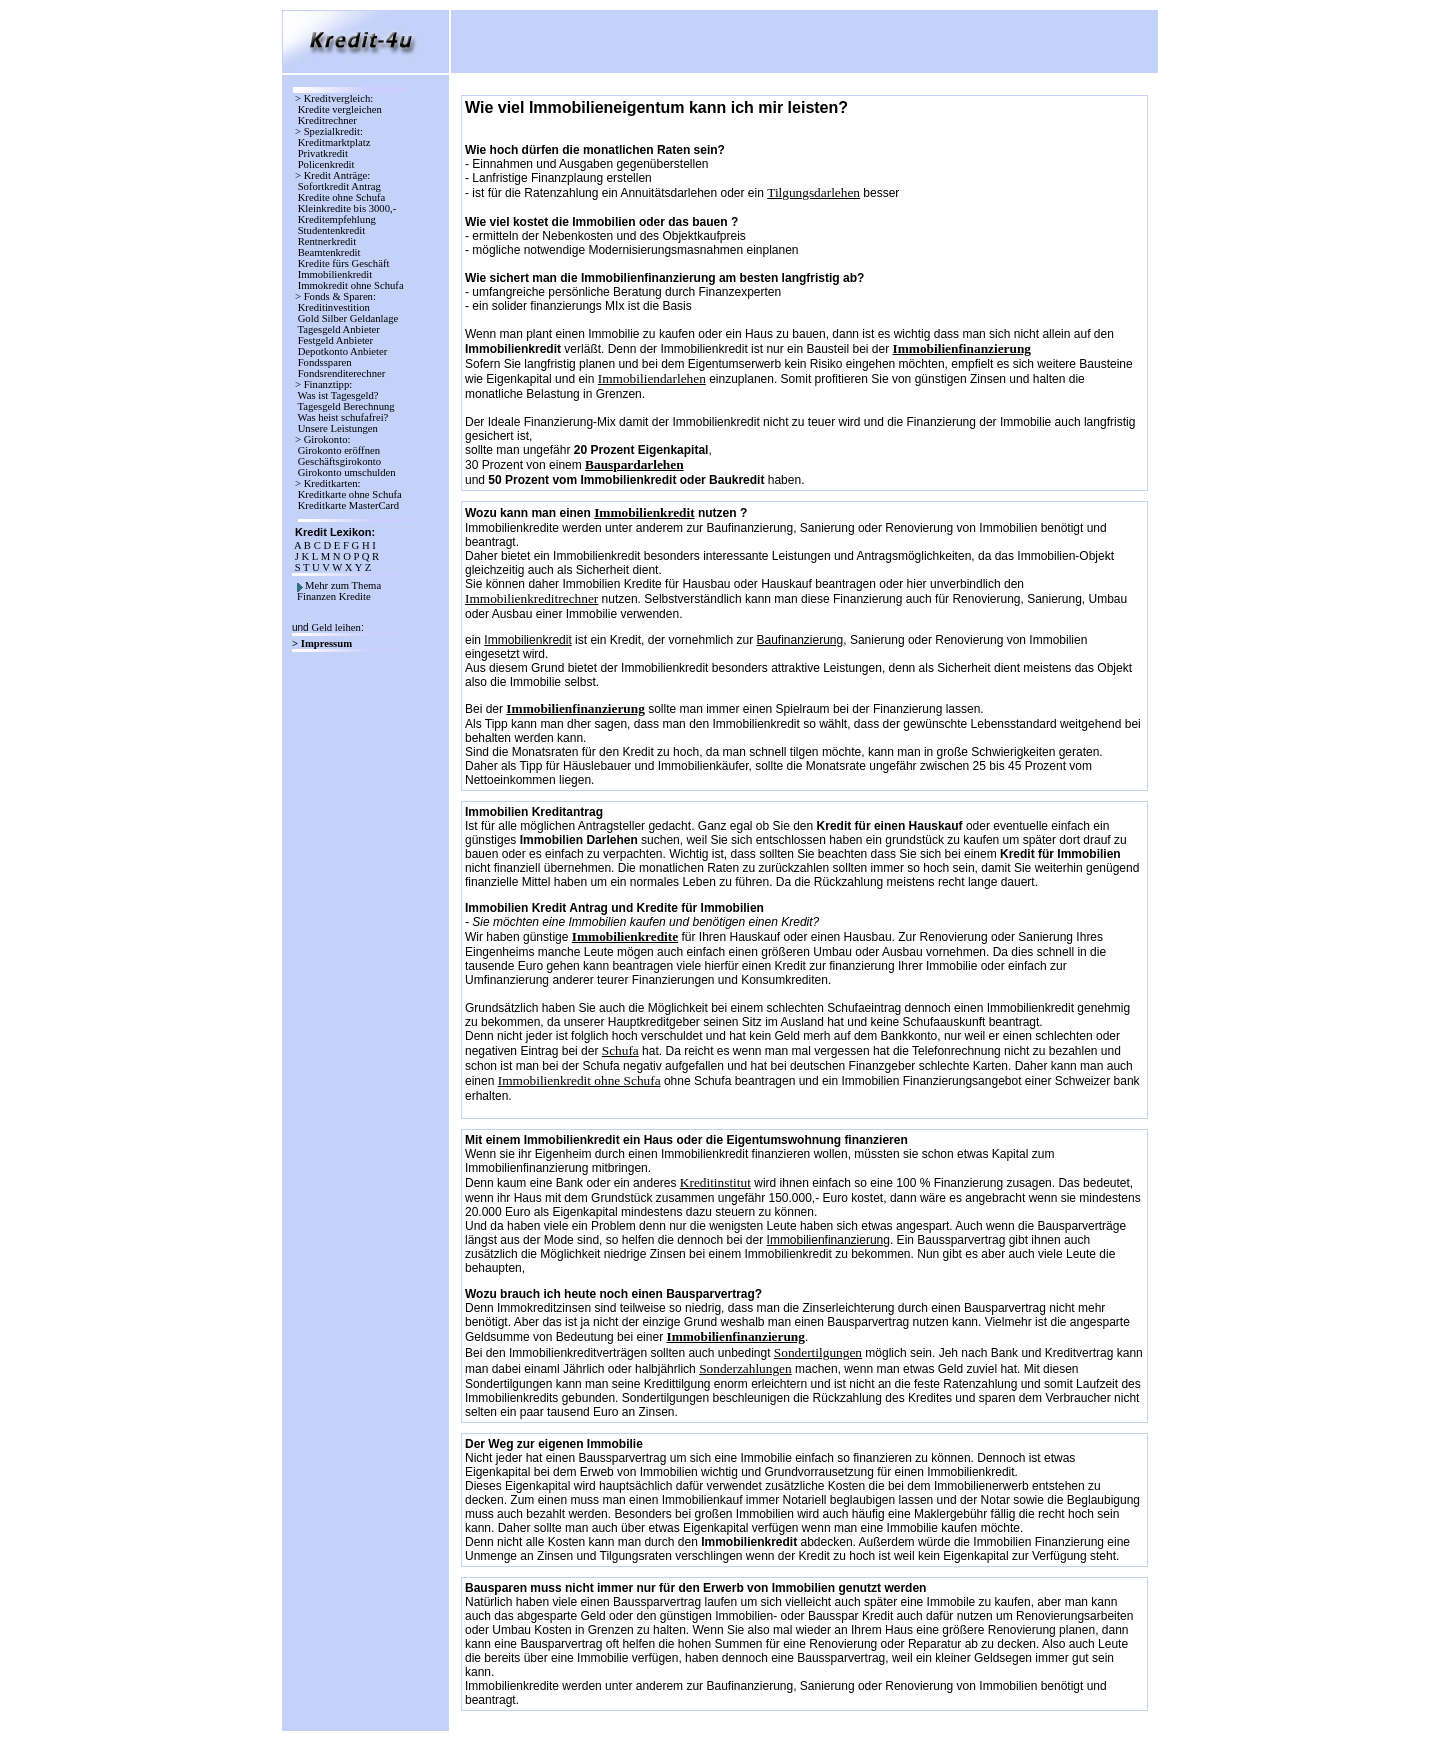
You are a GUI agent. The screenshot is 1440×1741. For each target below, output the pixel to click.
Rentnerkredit (327, 241)
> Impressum (323, 643)
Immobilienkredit (335, 274)
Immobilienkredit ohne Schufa (579, 1080)
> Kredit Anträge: (332, 175)
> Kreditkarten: (327, 483)
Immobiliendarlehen (652, 378)
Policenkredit (326, 164)
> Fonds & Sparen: (335, 296)
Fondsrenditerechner (340, 373)
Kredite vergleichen (339, 109)
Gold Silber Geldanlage (348, 318)
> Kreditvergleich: (334, 98)
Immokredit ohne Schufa (350, 285)
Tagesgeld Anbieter (339, 329)
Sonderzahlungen (745, 1368)
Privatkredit (323, 153)
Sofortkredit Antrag (339, 186)
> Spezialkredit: (329, 131)
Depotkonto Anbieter (342, 351)
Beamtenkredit (329, 252)
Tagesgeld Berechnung (346, 406)
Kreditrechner (327, 120)
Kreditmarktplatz (334, 142)
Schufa (620, 1050)
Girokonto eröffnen (339, 450)
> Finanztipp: (323, 384)
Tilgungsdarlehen (813, 192)
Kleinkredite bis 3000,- (347, 208)
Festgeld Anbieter (335, 340)
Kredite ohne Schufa (341, 197)
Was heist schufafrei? (343, 417)
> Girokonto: (322, 439)
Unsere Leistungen (338, 428)
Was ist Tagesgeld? (338, 395)
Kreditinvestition (334, 307)
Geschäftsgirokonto (339, 461)
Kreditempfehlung (336, 219)
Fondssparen (324, 362)
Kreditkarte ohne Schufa (349, 494)
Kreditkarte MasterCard (348, 505)
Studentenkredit (331, 230)
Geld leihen (335, 627)
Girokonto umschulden (346, 472)
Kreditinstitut (715, 1182)
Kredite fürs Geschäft (343, 263)
